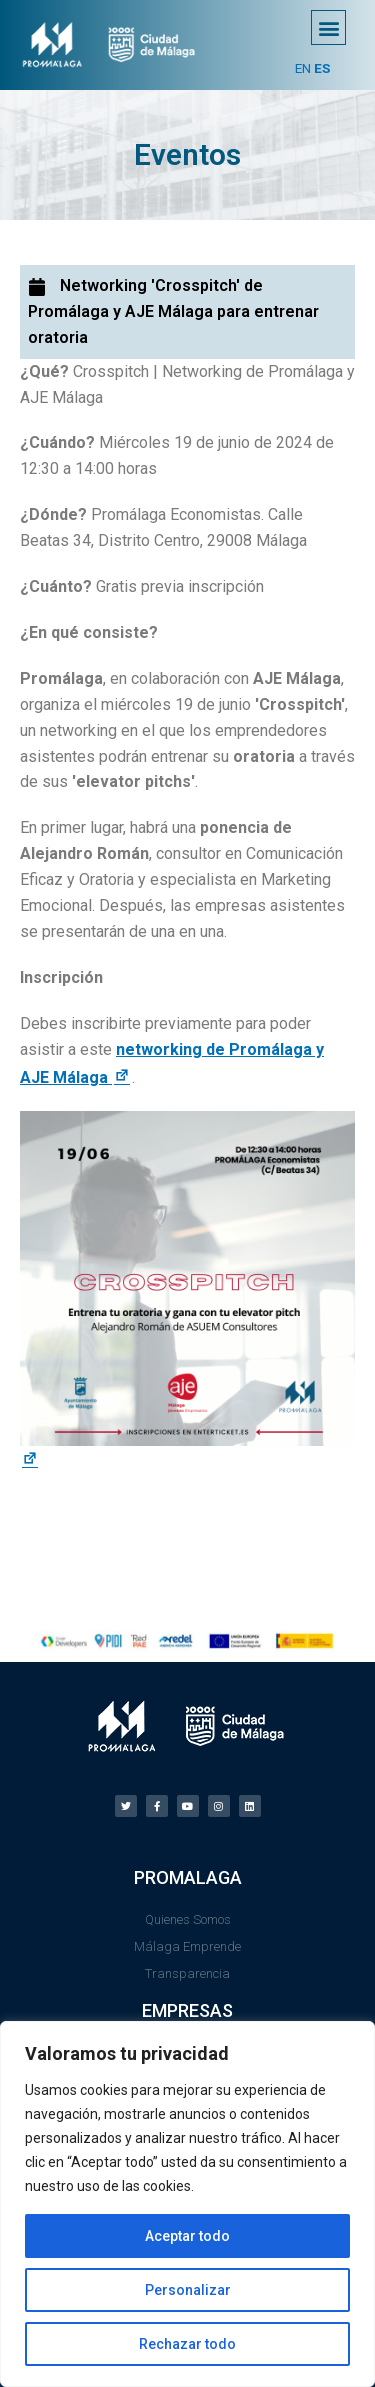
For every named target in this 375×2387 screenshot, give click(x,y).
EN (303, 68)
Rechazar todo (187, 2344)
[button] (328, 27)
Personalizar (188, 2290)
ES (322, 68)
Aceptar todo (187, 2236)
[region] (187, 2204)
